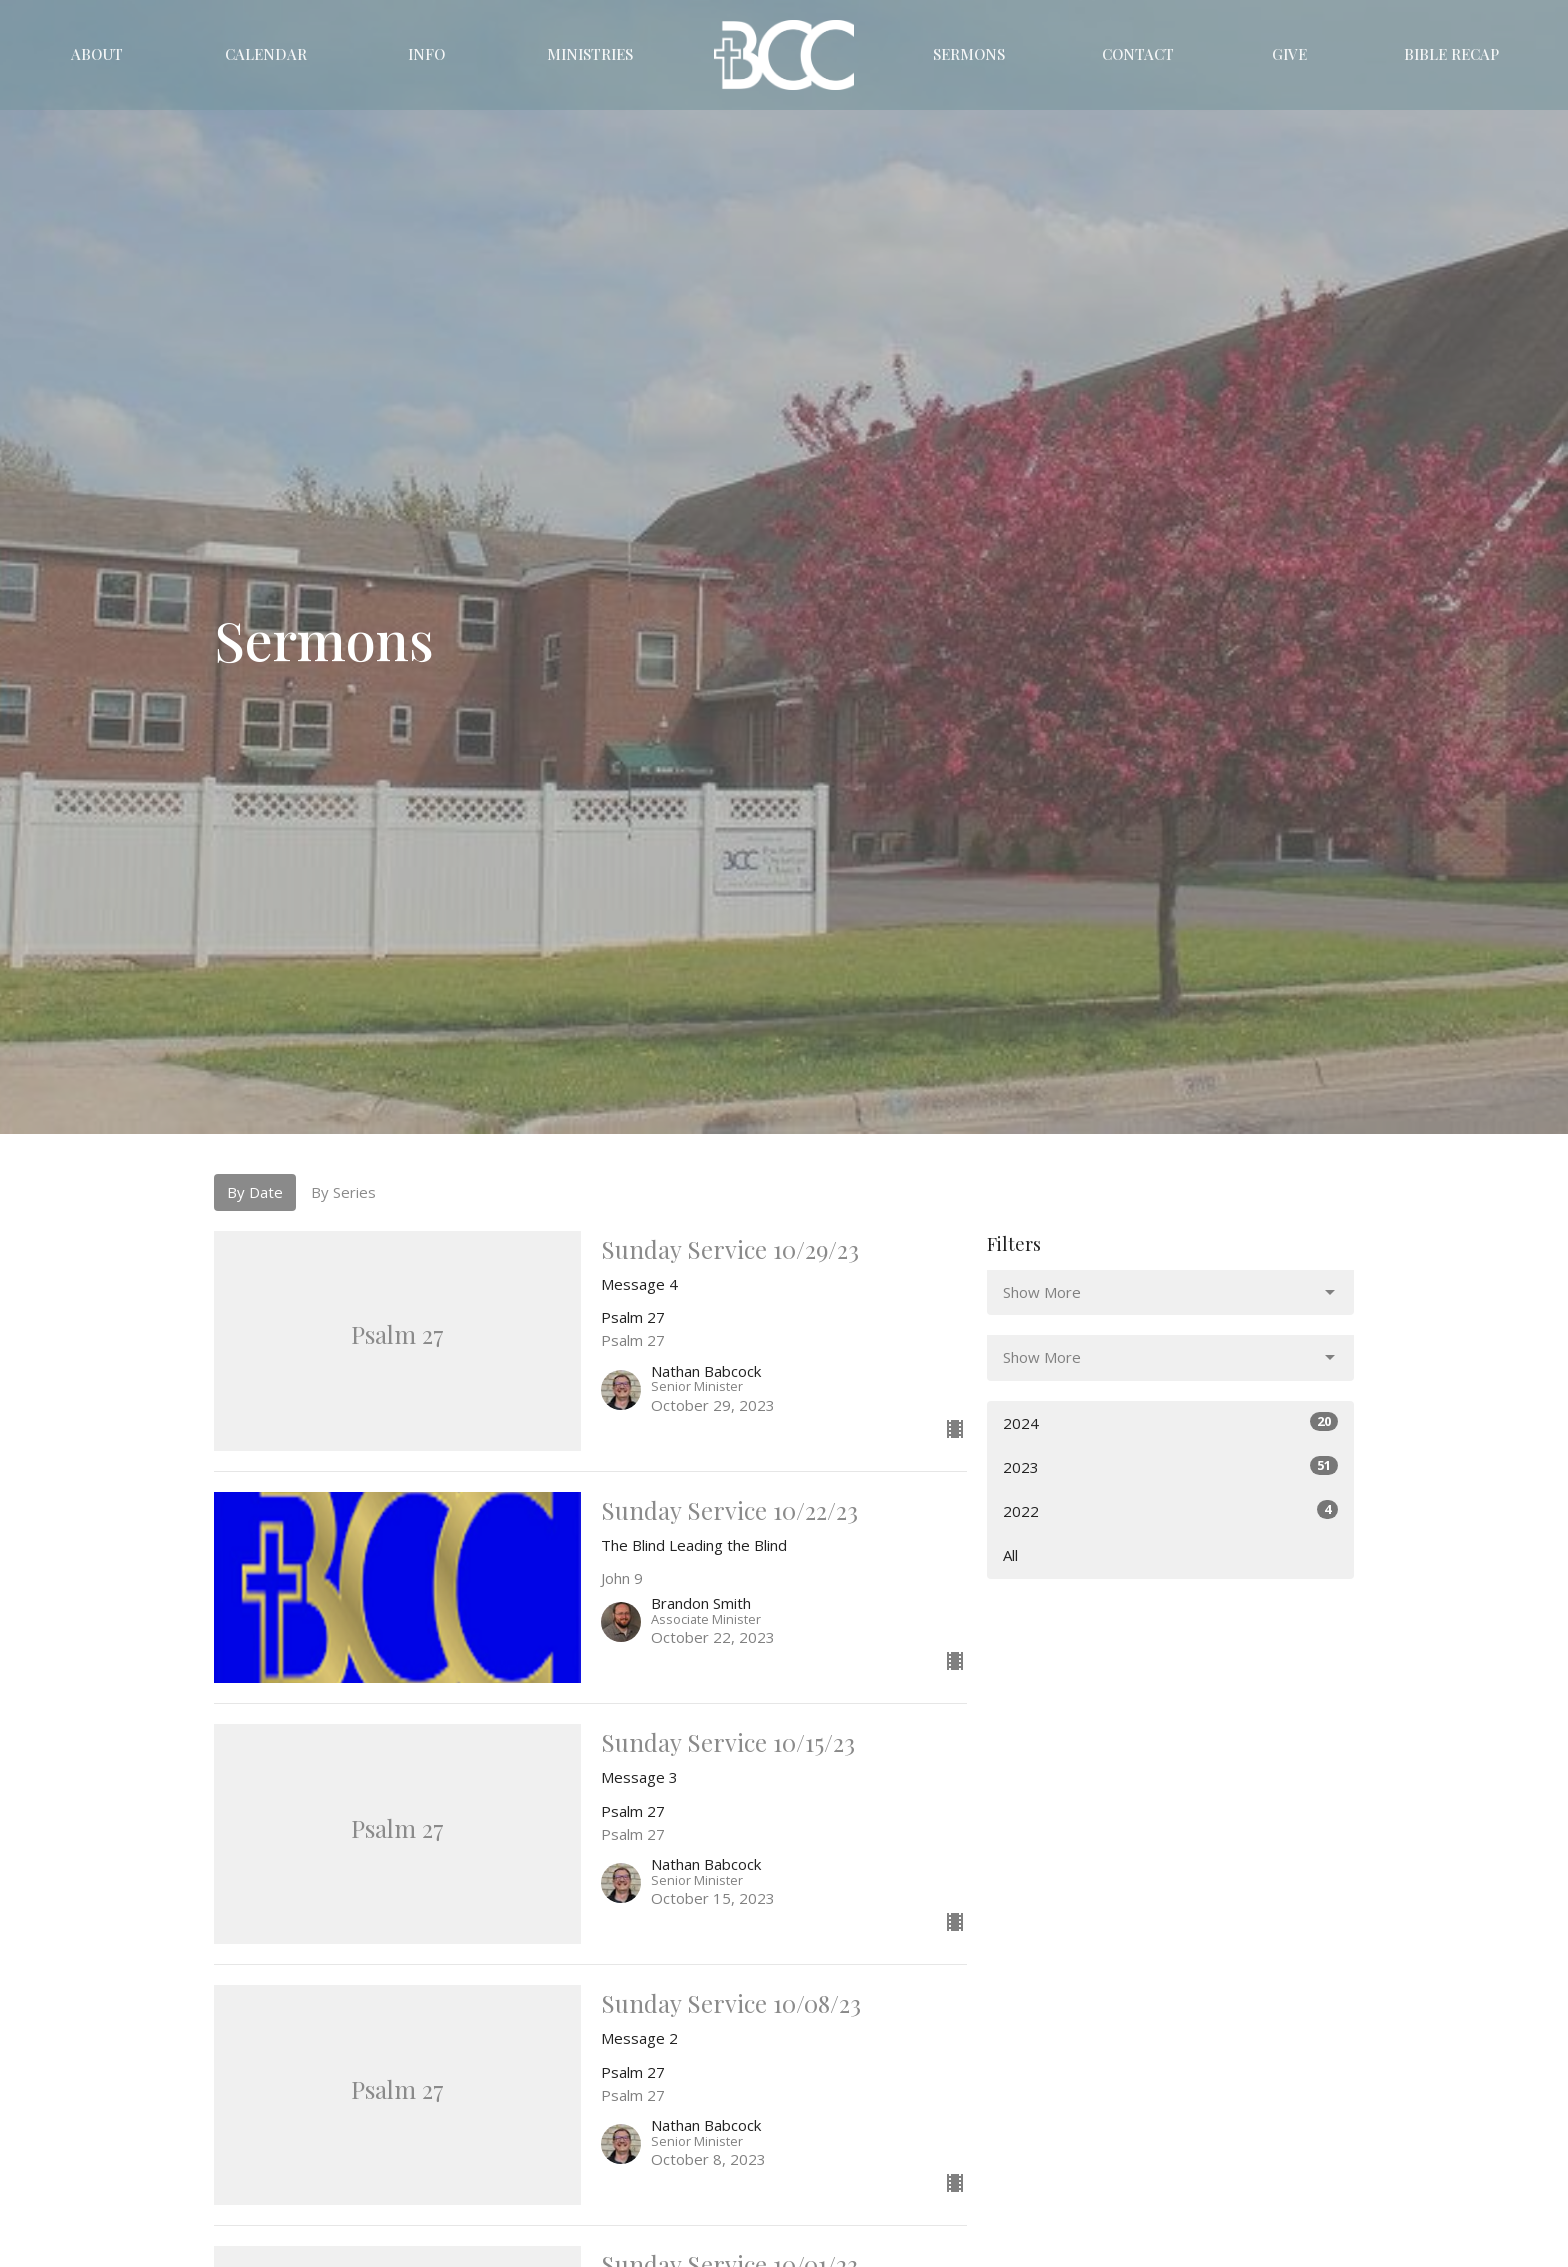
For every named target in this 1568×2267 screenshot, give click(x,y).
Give (1289, 54)
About (97, 54)
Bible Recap (1451, 54)
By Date (255, 1192)
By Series (343, 1192)
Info (426, 54)
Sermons (969, 54)
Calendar (266, 54)
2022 (1170, 1510)
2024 (1170, 1422)
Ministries (590, 54)
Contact (1138, 54)
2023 (1170, 1466)
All (1010, 1555)
